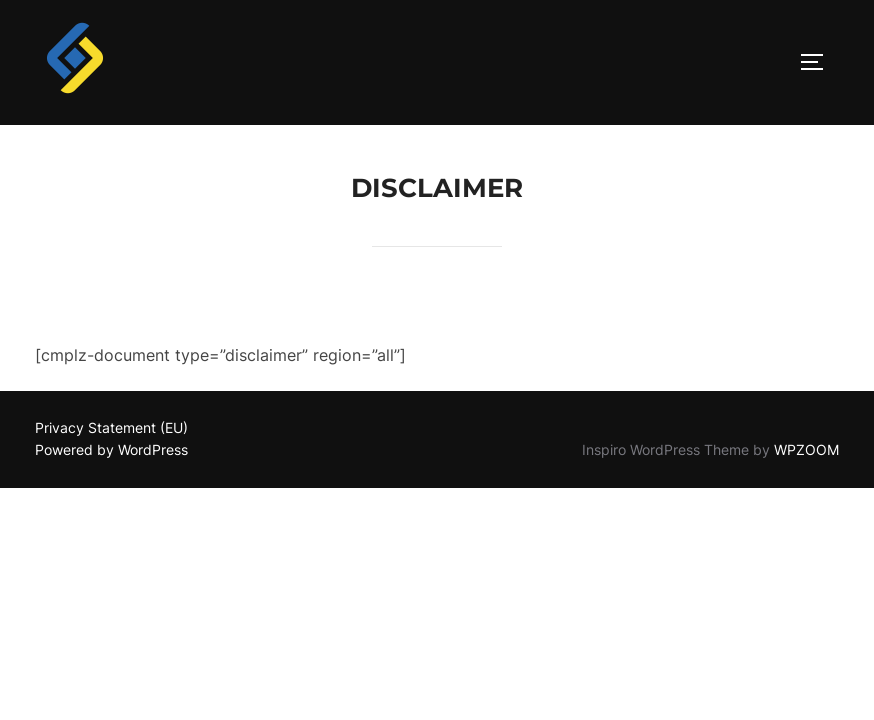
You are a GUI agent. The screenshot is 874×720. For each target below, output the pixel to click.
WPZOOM (806, 450)
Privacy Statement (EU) (111, 428)
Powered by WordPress (111, 450)
